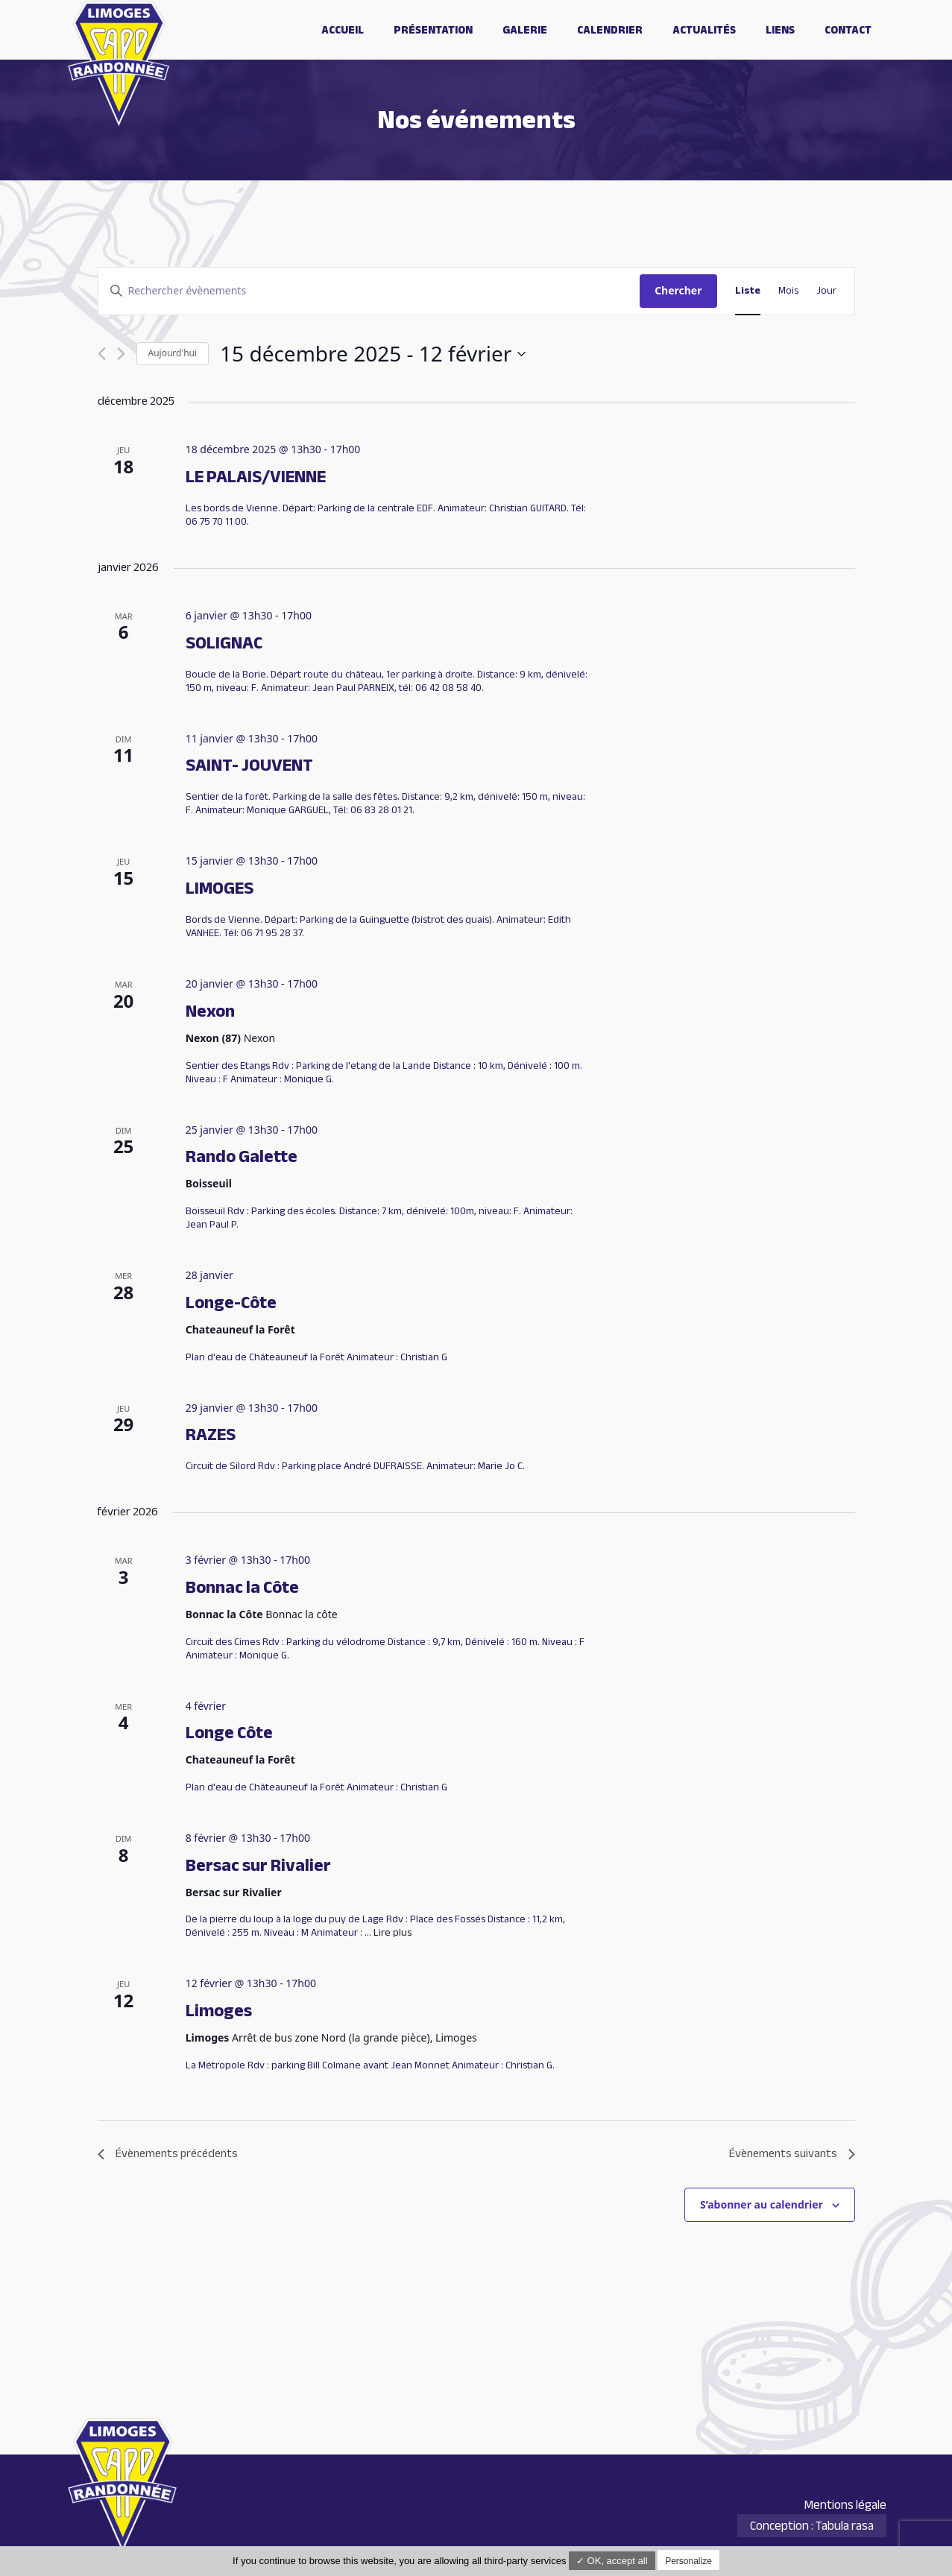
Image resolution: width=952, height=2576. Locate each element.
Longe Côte (229, 1732)
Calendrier (610, 29)
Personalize (688, 2561)
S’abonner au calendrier (761, 2204)
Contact (848, 29)
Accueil (342, 29)
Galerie (524, 29)
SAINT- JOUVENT (249, 765)
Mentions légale (845, 2504)
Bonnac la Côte (242, 1587)
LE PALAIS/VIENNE (256, 476)
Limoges (219, 2010)
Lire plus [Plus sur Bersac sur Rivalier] (392, 1932)
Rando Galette (241, 1156)
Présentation (433, 29)
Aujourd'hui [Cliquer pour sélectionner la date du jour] (173, 353)
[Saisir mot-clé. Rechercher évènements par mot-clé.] (369, 291)
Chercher (678, 290)
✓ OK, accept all (612, 2560)
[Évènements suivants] (121, 354)
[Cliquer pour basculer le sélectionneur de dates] (373, 354)
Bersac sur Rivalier (258, 1865)
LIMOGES (219, 888)
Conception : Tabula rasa (812, 2525)
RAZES (211, 1434)
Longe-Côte (231, 1302)
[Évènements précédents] (102, 354)
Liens (780, 29)
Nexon (210, 1011)
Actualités (704, 29)
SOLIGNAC (224, 643)
